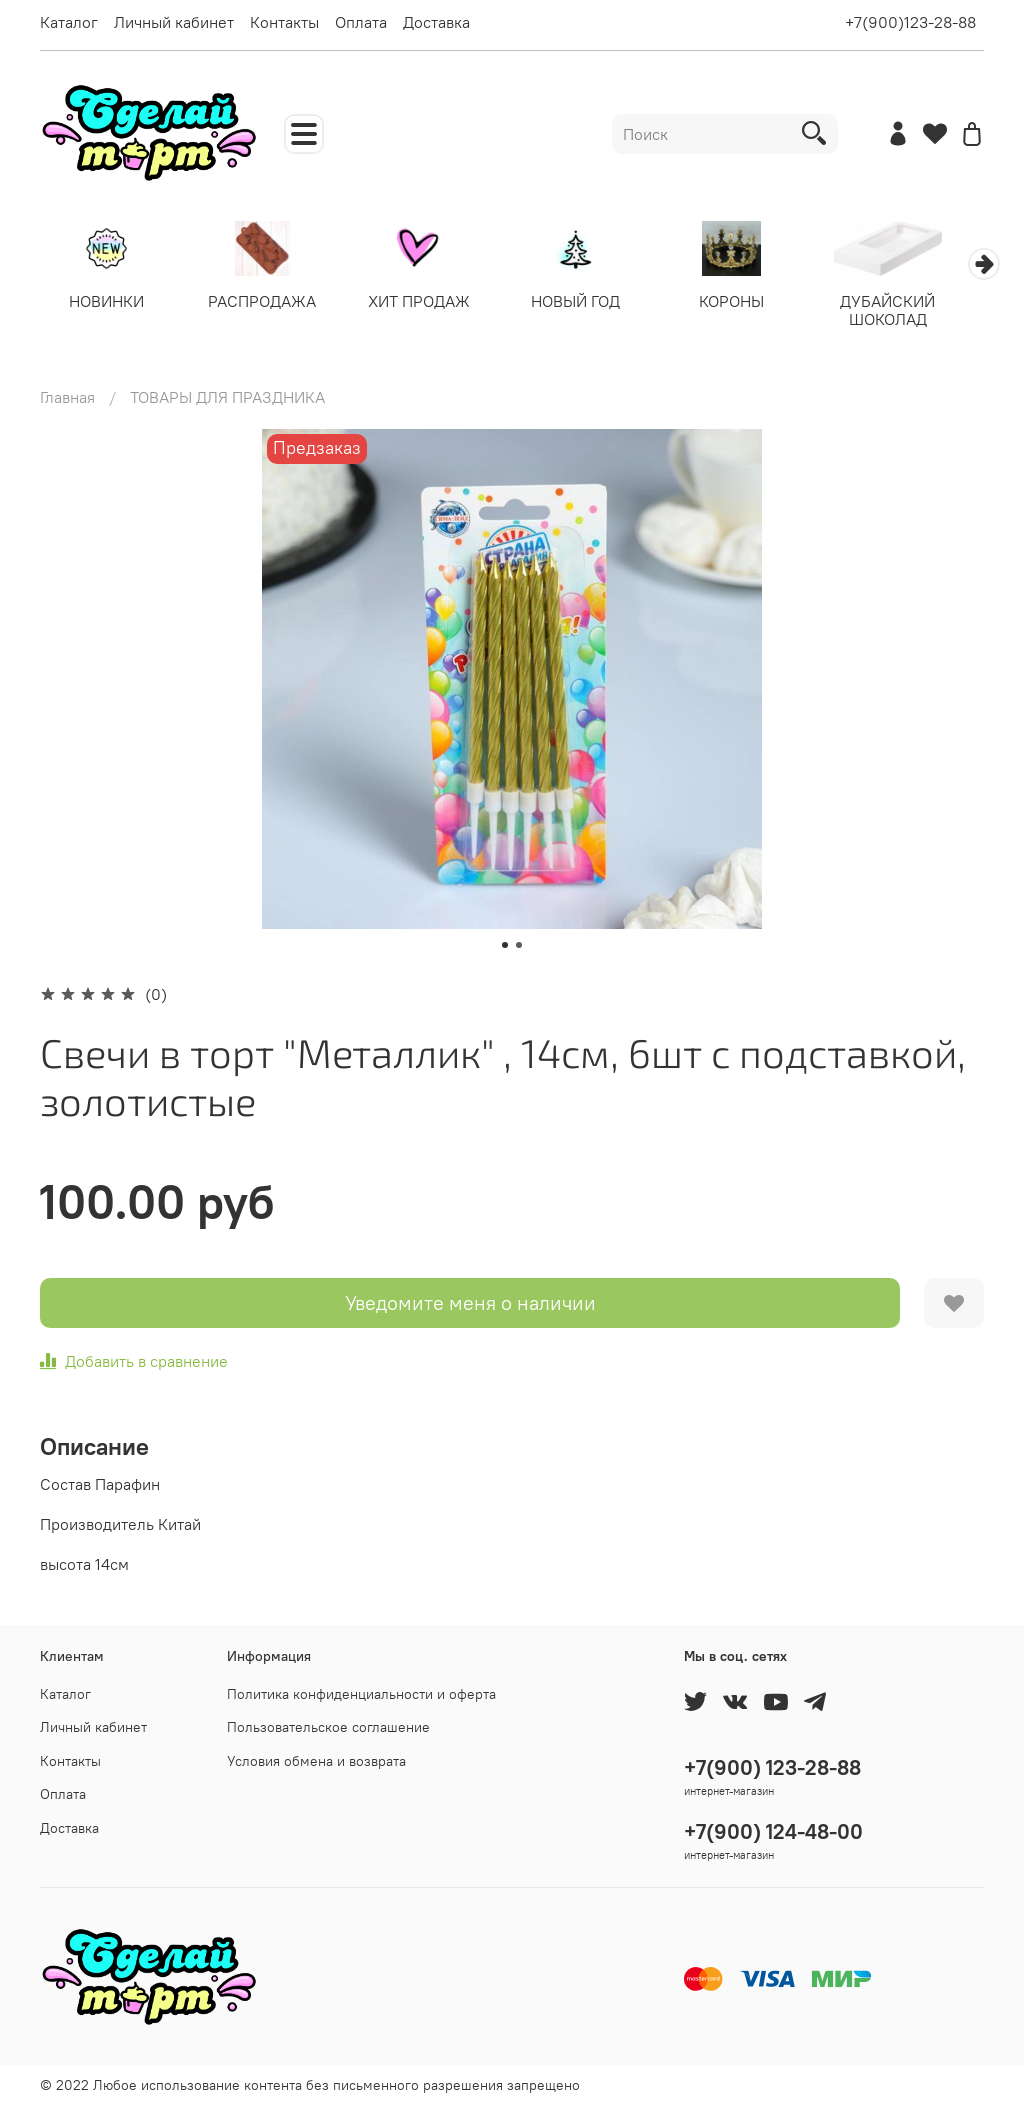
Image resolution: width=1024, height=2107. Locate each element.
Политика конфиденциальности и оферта (361, 1694)
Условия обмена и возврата (316, 1761)
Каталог (69, 22)
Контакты (284, 22)
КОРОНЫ (753, 303)
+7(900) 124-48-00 (773, 1831)
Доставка (436, 22)
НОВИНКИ (108, 303)
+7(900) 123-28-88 (772, 1767)
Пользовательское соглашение (328, 1727)
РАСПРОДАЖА (270, 303)
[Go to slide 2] (519, 947)
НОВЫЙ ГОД (592, 303)
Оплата (361, 22)
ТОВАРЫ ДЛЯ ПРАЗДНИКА (227, 399)
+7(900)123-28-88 (910, 22)
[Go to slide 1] (505, 947)
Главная (67, 399)
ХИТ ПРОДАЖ (431, 303)
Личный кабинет (174, 22)
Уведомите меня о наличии (470, 1304)
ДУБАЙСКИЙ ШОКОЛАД (915, 312)
